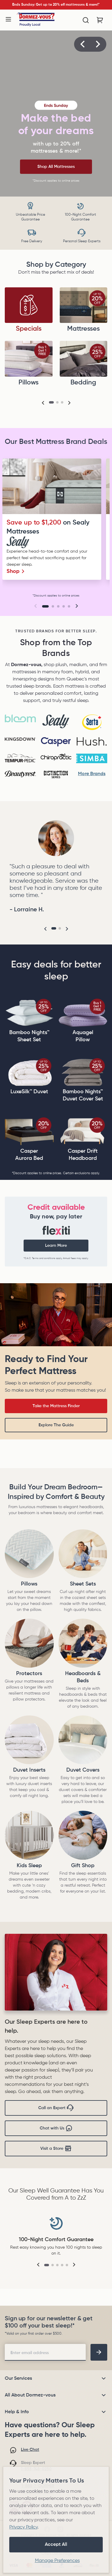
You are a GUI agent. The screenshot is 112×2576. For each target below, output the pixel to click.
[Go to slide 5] (69, 606)
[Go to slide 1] (45, 606)
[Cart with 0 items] (100, 20)
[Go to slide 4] (63, 606)
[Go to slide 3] (58, 606)
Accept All (56, 2544)
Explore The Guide (56, 1425)
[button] (82, 44)
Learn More (56, 1245)
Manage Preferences (57, 2560)
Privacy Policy (23, 2527)
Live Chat (30, 2450)
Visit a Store (56, 2148)
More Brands (91, 774)
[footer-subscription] (98, 2352)
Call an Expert (56, 2108)
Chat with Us (56, 2128)
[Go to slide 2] (53, 606)
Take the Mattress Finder (56, 1406)
